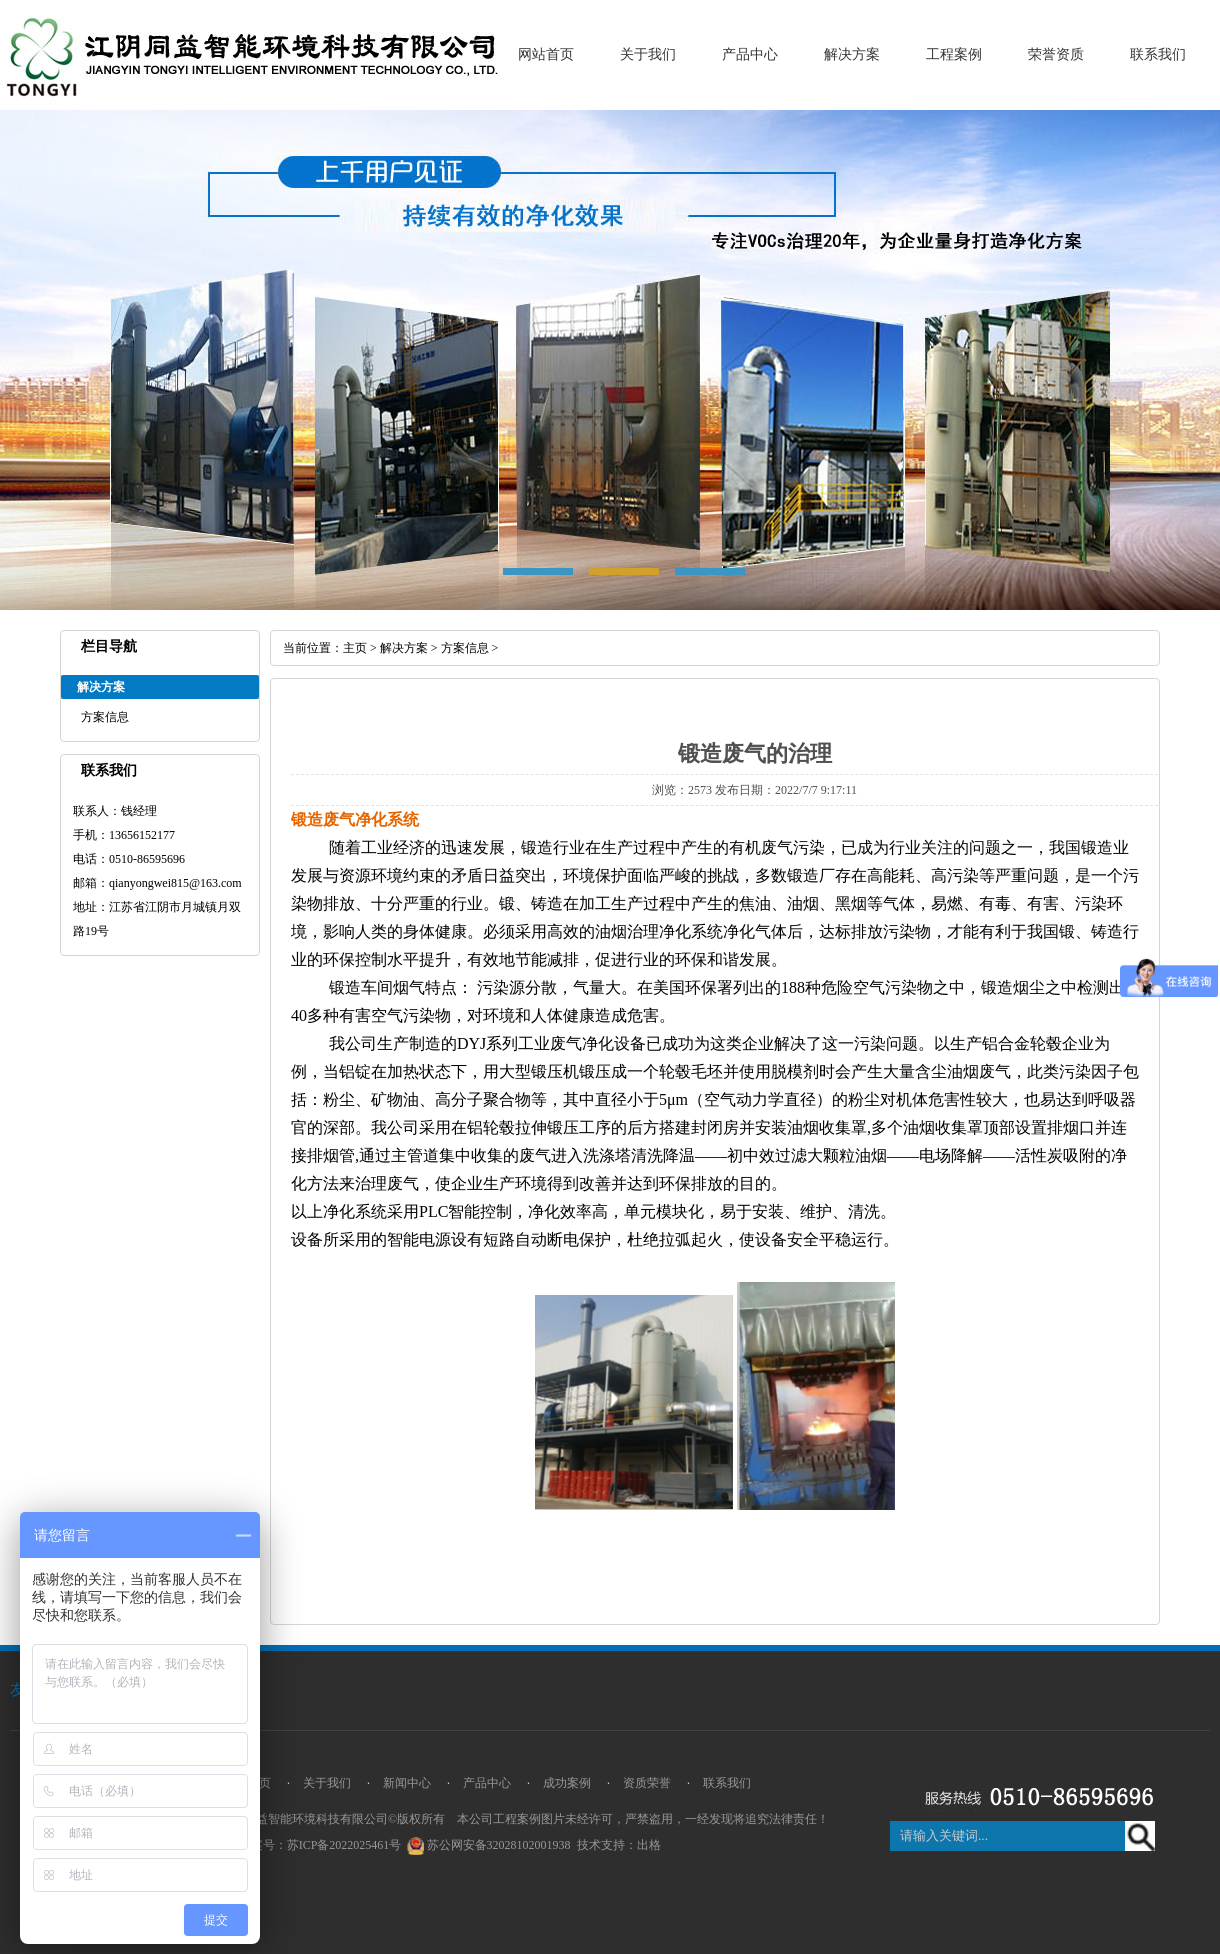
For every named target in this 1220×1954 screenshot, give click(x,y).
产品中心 (750, 54)
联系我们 (1158, 54)
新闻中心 (407, 1783)
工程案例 (954, 54)
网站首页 (546, 54)
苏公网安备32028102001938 (499, 1845)
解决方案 (852, 54)
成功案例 (567, 1783)
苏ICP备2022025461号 (344, 1845)
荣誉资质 (1056, 54)
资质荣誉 (647, 1783)
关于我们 (648, 54)
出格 (649, 1845)
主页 (355, 648)
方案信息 (105, 717)
